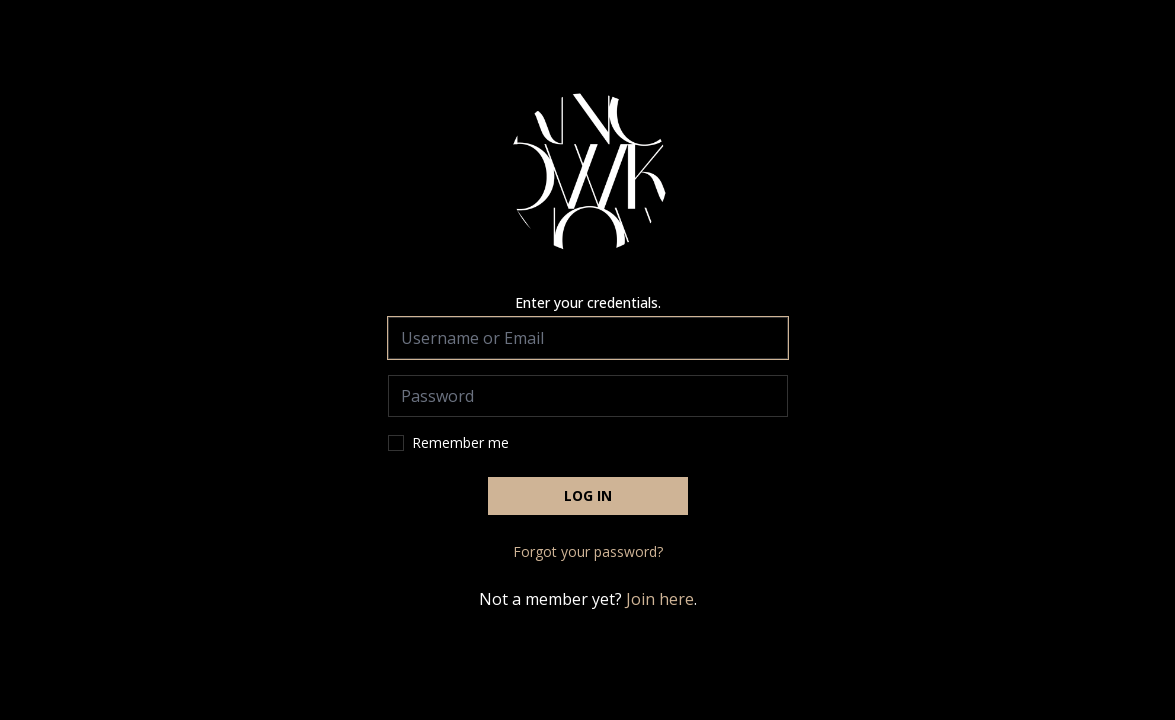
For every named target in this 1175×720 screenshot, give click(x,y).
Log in (588, 495)
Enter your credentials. (588, 302)
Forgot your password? (588, 551)
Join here (660, 599)
